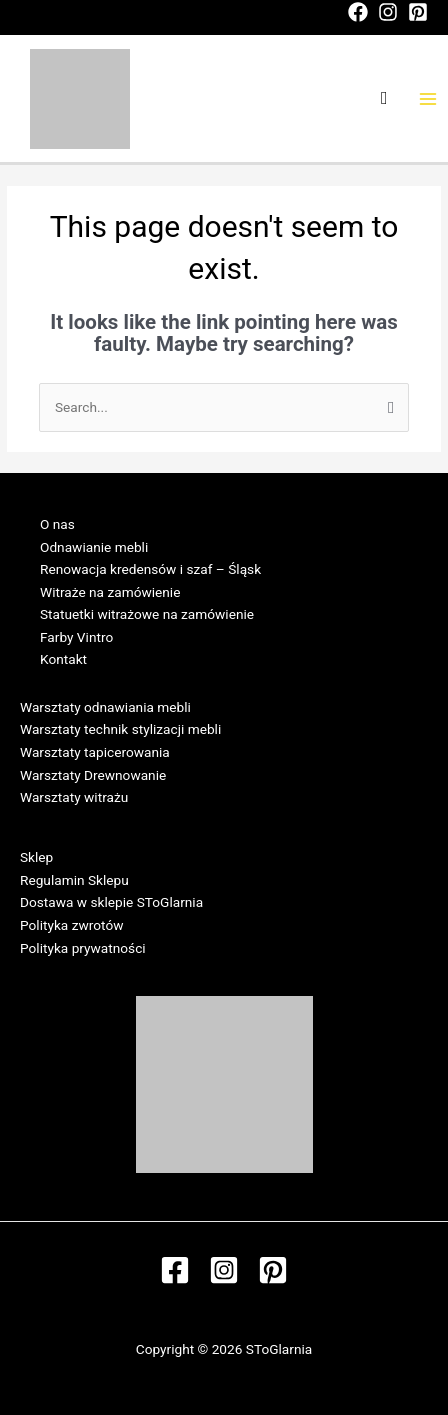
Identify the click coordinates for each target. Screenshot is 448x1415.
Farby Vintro (76, 637)
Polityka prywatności (83, 948)
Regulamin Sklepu (74, 880)
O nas (57, 524)
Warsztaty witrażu (74, 797)
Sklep (36, 857)
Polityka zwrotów (71, 925)
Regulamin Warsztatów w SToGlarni (128, 820)
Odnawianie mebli (94, 547)
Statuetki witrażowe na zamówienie (147, 614)
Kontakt (63, 659)
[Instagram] (388, 12)
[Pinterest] (418, 12)
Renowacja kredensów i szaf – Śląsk (150, 569)
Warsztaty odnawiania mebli (105, 707)
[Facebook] (358, 12)
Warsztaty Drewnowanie (93, 775)
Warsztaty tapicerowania (95, 752)
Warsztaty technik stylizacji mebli (120, 729)
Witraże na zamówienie (110, 592)
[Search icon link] (384, 98)
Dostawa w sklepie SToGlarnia (111, 902)
